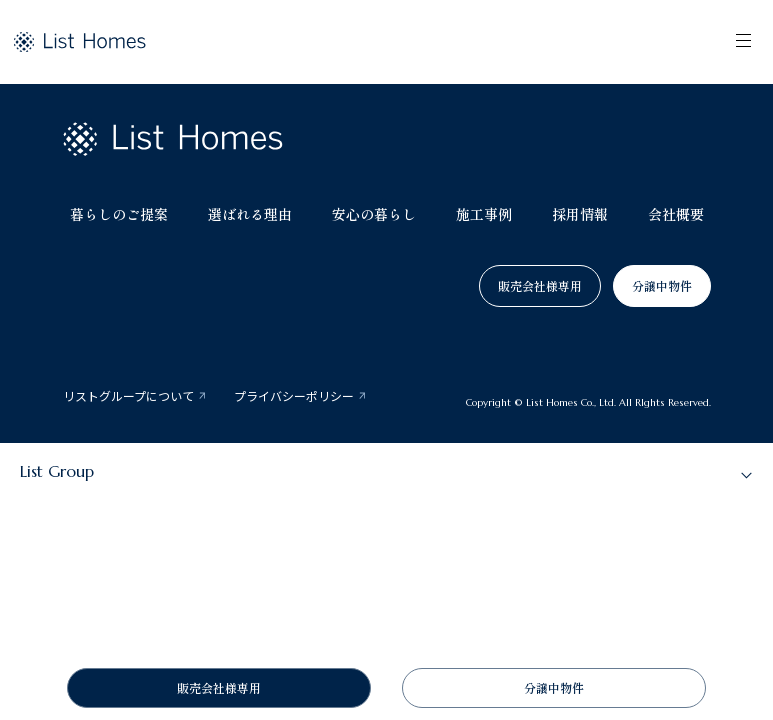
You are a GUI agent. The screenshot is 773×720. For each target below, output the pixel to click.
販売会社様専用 (540, 285)
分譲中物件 (662, 285)
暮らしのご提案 (119, 214)
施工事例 (484, 214)
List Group (57, 471)
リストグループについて (128, 395)
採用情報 (580, 214)
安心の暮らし (374, 214)
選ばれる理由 (250, 214)
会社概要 (676, 214)
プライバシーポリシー (294, 395)
